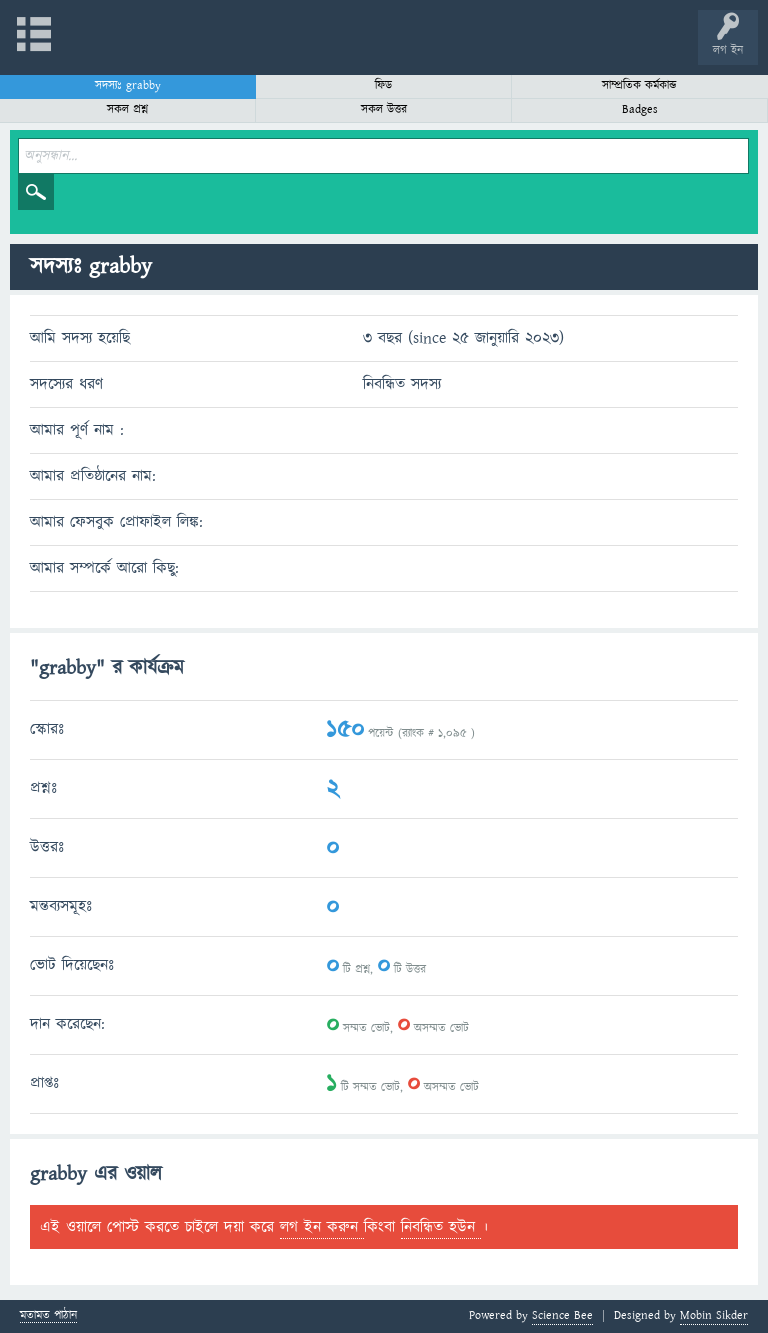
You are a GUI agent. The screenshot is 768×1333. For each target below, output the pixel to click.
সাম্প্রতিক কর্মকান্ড (639, 85)
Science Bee (562, 1315)
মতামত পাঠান (48, 1316)
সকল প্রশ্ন (127, 109)
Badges (640, 109)
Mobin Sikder (714, 1315)
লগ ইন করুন (322, 1227)
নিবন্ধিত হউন (441, 1227)
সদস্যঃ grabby (128, 85)
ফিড (383, 85)
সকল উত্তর (384, 109)
